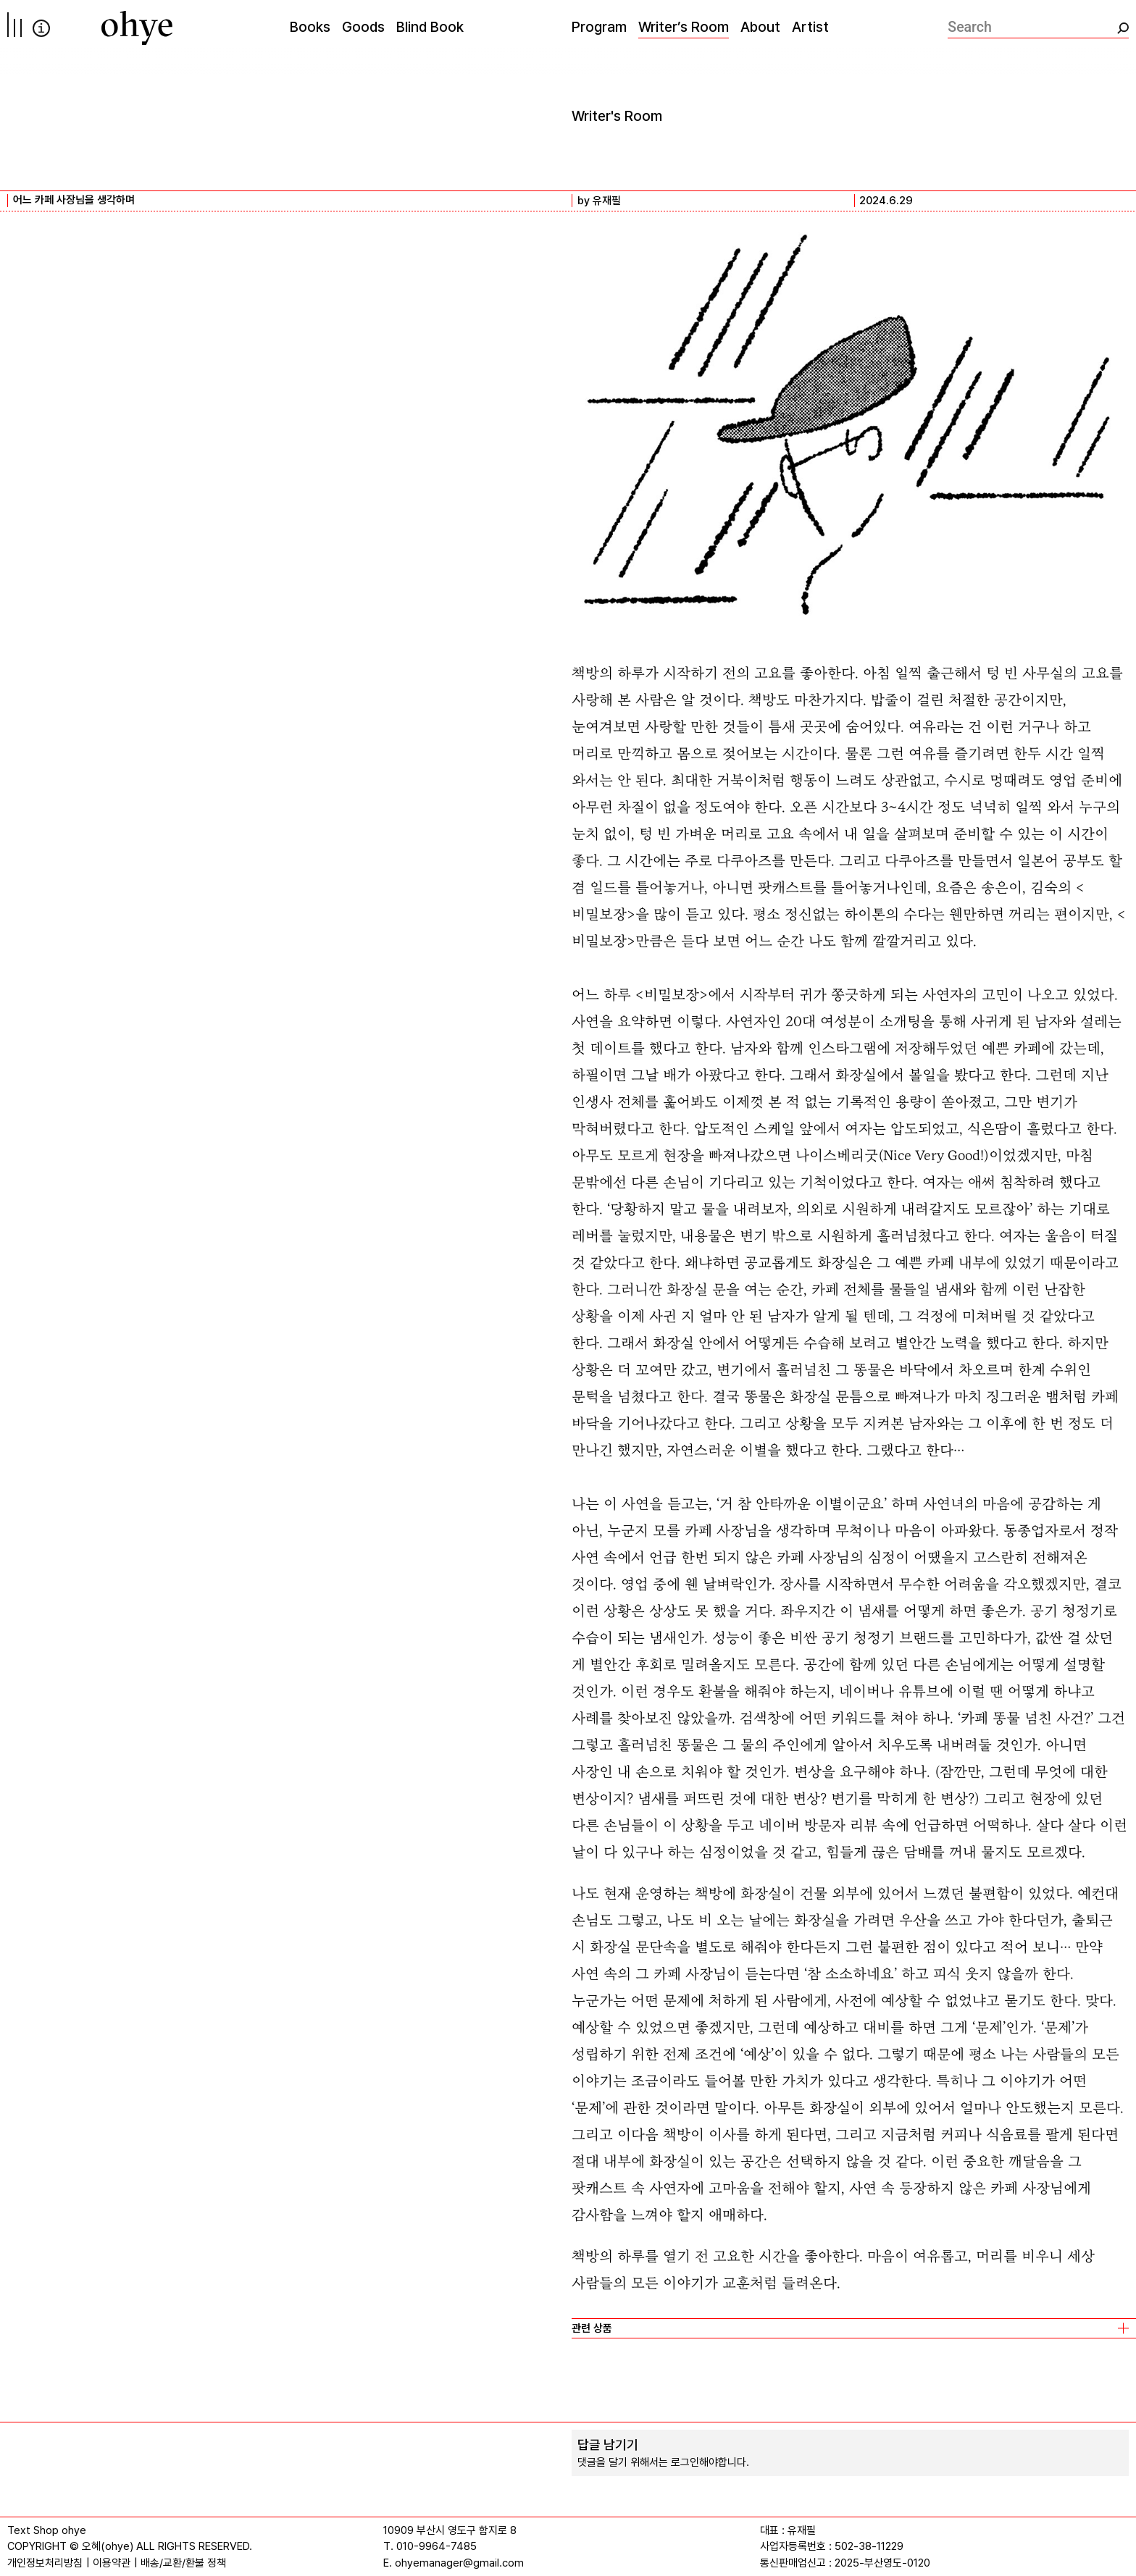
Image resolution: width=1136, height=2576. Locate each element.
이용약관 (111, 2562)
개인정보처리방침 (45, 2562)
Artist (810, 26)
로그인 (685, 2462)
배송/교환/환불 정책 (183, 2562)
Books (310, 26)
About (760, 26)
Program (599, 26)
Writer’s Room (683, 26)
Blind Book (430, 26)
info (41, 28)
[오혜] (136, 28)
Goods (363, 26)
